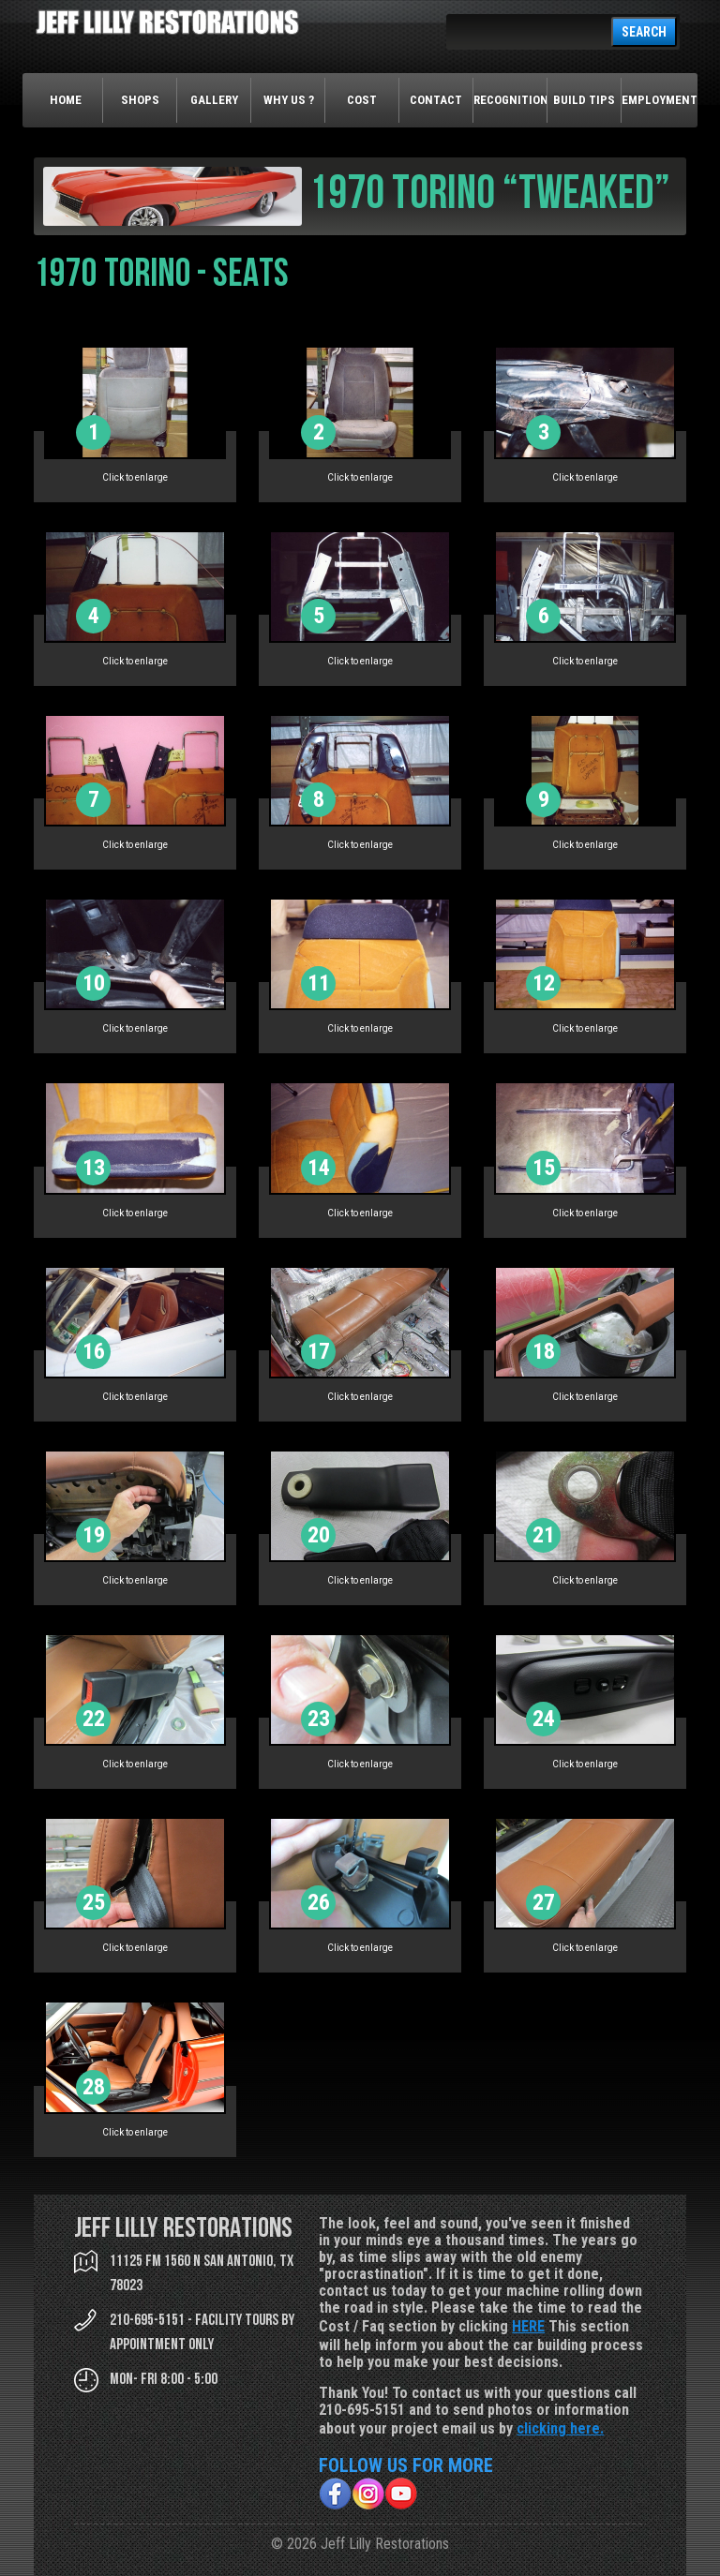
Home (66, 100)
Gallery (214, 100)
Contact (436, 100)
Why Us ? (288, 100)
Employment (659, 100)
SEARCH (644, 31)
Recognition (510, 100)
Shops (140, 100)
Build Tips (584, 100)
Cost (362, 100)
